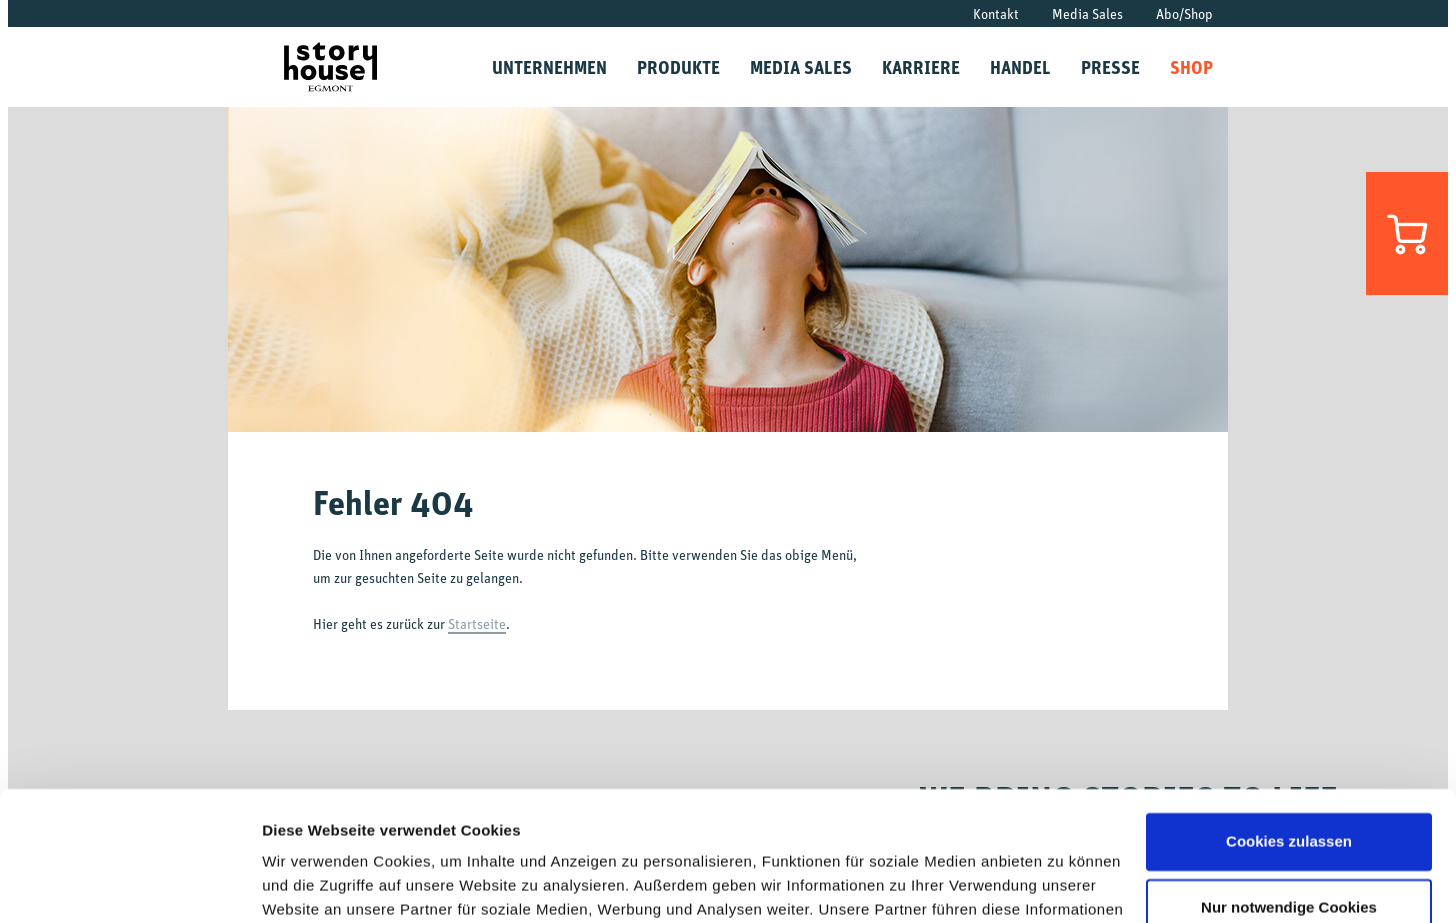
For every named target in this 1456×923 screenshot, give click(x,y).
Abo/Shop (1184, 13)
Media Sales (1087, 13)
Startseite (477, 623)
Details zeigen (312, 883)
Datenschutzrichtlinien (823, 828)
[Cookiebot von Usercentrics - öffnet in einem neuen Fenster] (129, 884)
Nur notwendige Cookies (1289, 777)
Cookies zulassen (1289, 712)
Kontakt (996, 13)
